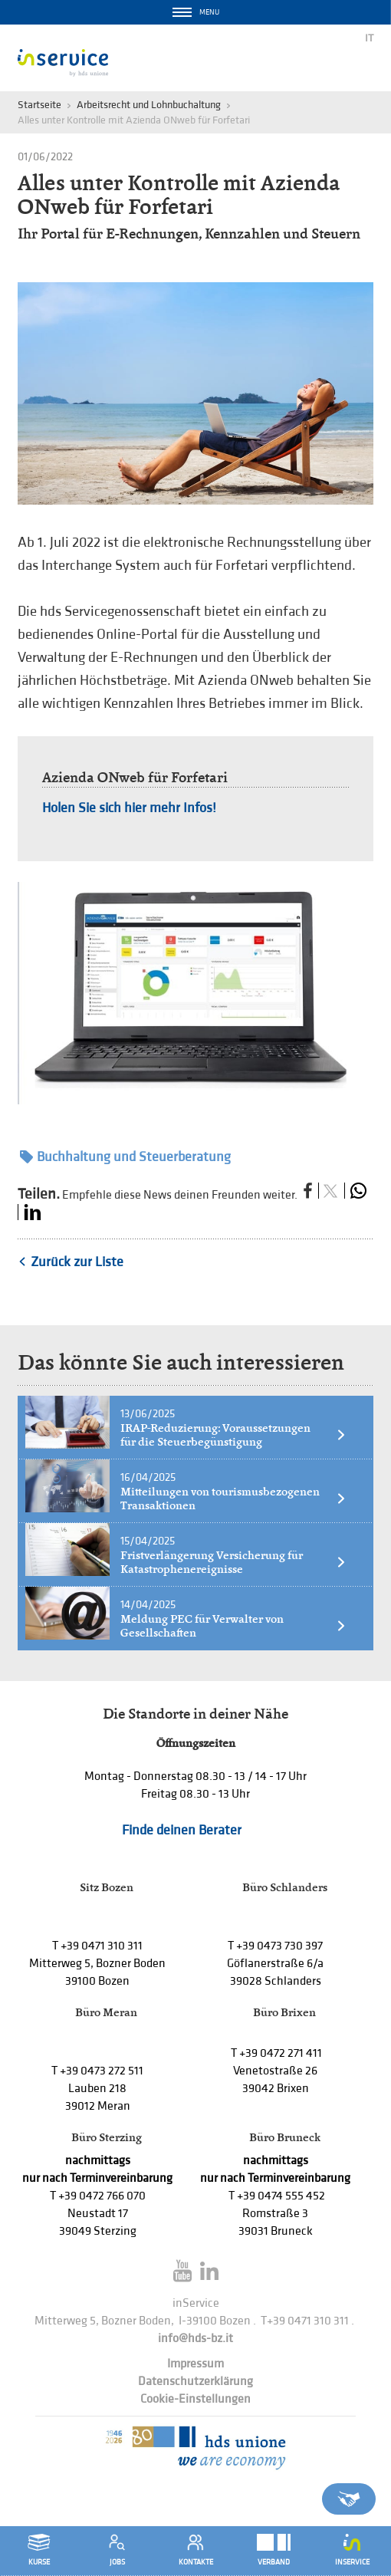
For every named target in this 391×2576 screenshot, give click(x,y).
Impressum (195, 2364)
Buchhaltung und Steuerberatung (125, 1156)
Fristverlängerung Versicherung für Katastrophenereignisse (233, 1562)
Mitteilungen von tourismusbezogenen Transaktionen (233, 1498)
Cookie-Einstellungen (195, 2399)
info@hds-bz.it (195, 2338)
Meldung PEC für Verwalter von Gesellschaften (233, 1626)
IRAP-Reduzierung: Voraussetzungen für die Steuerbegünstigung (233, 1435)
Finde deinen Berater (182, 1830)
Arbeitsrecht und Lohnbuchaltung (149, 104)
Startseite (39, 104)
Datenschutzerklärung (195, 2381)
